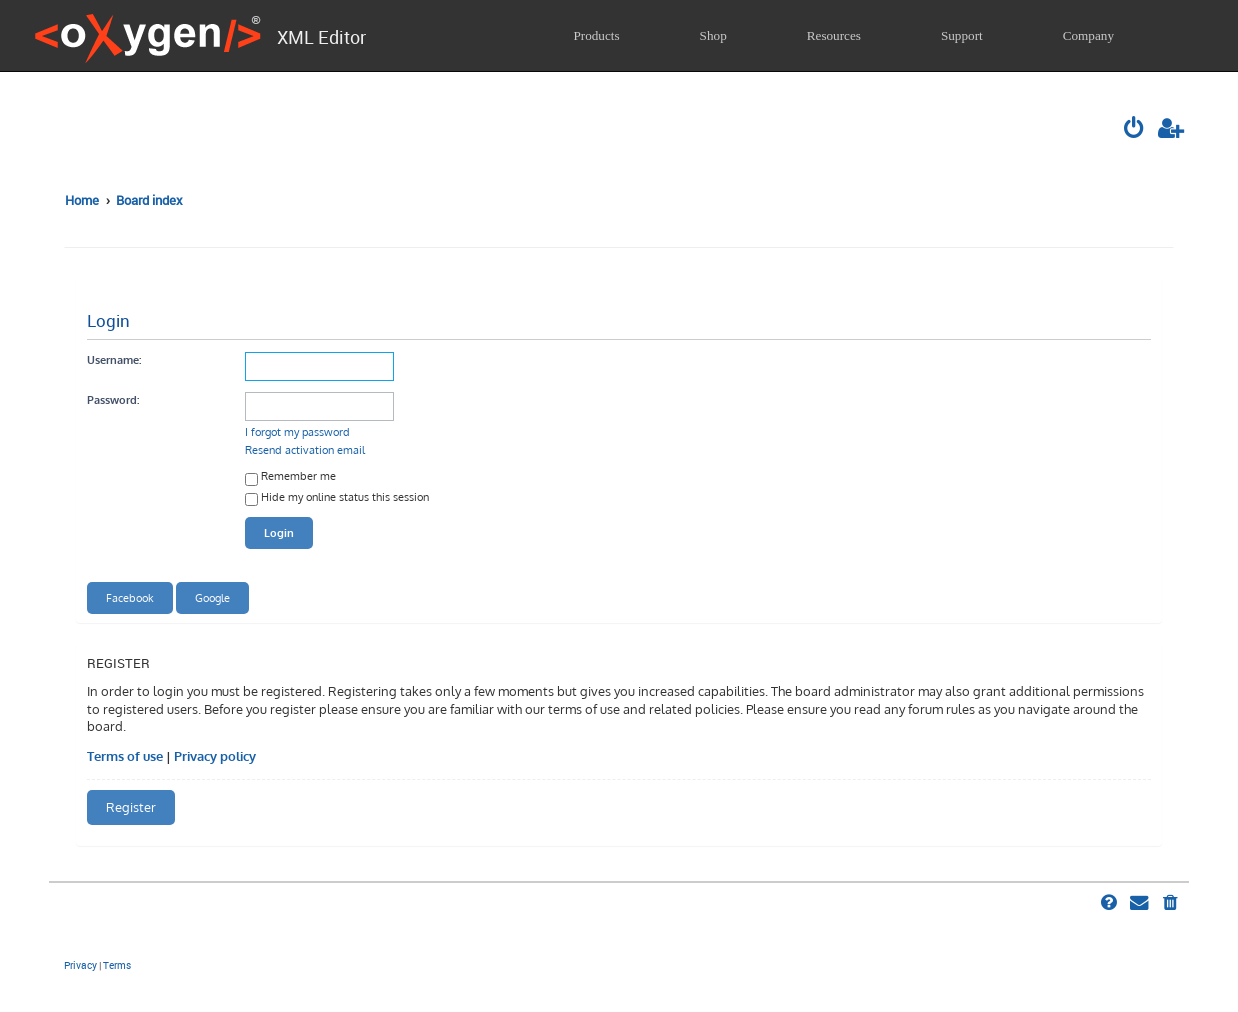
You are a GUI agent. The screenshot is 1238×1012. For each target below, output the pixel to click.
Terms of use (125, 756)
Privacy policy (215, 756)
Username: (114, 359)
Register (131, 807)
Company (1088, 35)
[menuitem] (1136, 130)
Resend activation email (305, 449)
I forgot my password (297, 431)
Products (596, 35)
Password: (113, 399)
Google (212, 597)
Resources (834, 35)
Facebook (130, 597)
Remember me (290, 477)
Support (962, 35)
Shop (713, 35)
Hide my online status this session (337, 498)
